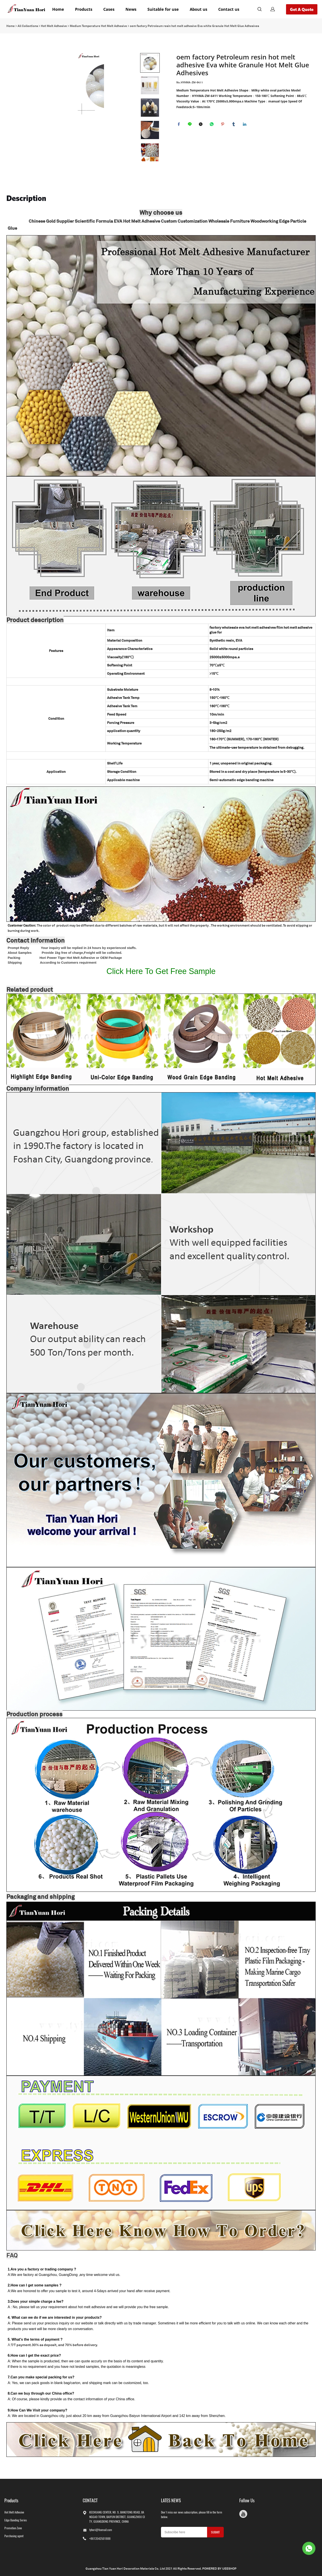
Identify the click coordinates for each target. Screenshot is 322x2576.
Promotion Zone (13, 2528)
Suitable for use (163, 9)
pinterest (223, 125)
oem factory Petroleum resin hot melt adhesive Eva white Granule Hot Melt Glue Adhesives (194, 26)
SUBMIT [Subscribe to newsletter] (215, 2532)
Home (58, 9)
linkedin (245, 125)
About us (198, 9)
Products (83, 9)
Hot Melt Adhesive (54, 26)
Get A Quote (301, 9)
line (190, 125)
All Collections (28, 26)
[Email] (184, 2532)
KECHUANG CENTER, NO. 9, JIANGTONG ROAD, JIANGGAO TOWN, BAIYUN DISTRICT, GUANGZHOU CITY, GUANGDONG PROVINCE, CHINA (117, 2517)
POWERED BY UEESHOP (219, 2569)
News (130, 9)
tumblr (234, 125)
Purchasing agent (13, 2536)
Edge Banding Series (15, 2520)
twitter (201, 125)
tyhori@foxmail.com (100, 2530)
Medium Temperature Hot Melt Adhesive (98, 26)
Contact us (228, 9)
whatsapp (212, 125)
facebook (179, 125)
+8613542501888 (100, 2539)
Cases (108, 9)
